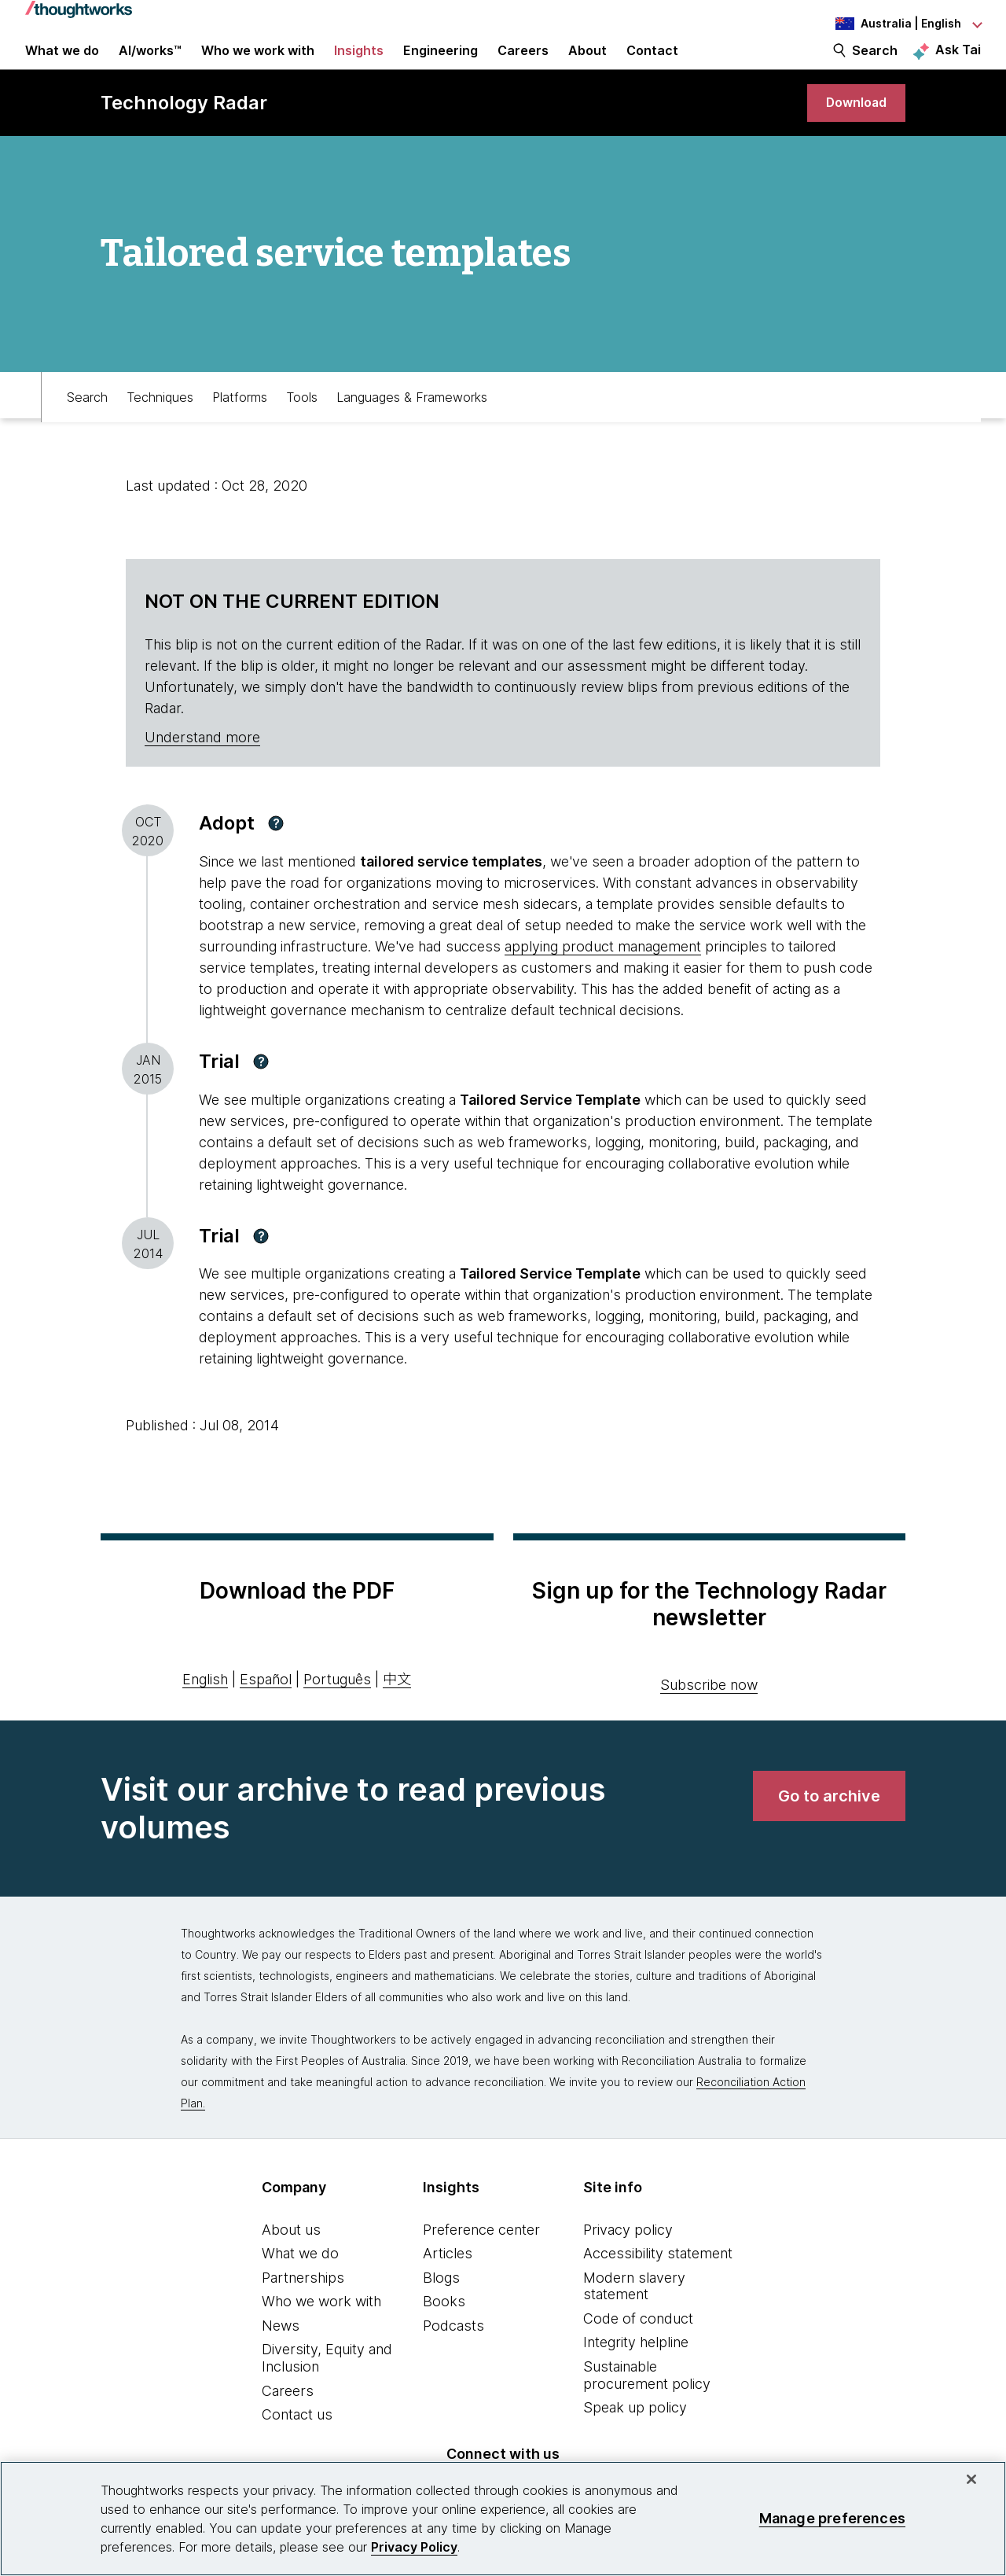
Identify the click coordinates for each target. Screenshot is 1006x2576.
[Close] (971, 2479)
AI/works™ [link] (150, 64)
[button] (276, 851)
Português (337, 1707)
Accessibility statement (657, 2281)
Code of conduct (638, 2347)
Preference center (481, 2257)
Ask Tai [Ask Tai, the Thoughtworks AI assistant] (958, 64)
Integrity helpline (635, 2370)
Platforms (239, 421)
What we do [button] (62, 64)
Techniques (160, 421)
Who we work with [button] (257, 64)
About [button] (587, 64)
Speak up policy (635, 2435)
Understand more (202, 765)
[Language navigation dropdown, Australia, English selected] (894, 23)
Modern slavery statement (634, 2314)
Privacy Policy (414, 2547)
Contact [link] (652, 64)
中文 (397, 1707)
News (280, 2354)
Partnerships (303, 2306)
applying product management (603, 974)
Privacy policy (628, 2257)
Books (444, 2329)
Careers (288, 2419)
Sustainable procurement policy (646, 2403)
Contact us (297, 2442)
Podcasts (453, 2354)
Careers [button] (523, 64)
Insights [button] (359, 64)
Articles (447, 2281)
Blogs (441, 2306)
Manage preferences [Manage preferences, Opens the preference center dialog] (832, 2518)
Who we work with (321, 2329)
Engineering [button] (440, 64)
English (205, 1707)
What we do (300, 2281)
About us (291, 2257)
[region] (503, 2518)
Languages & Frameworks (411, 421)
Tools (302, 421)
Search (875, 64)
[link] (852, 128)
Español (266, 1707)
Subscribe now (709, 1712)
